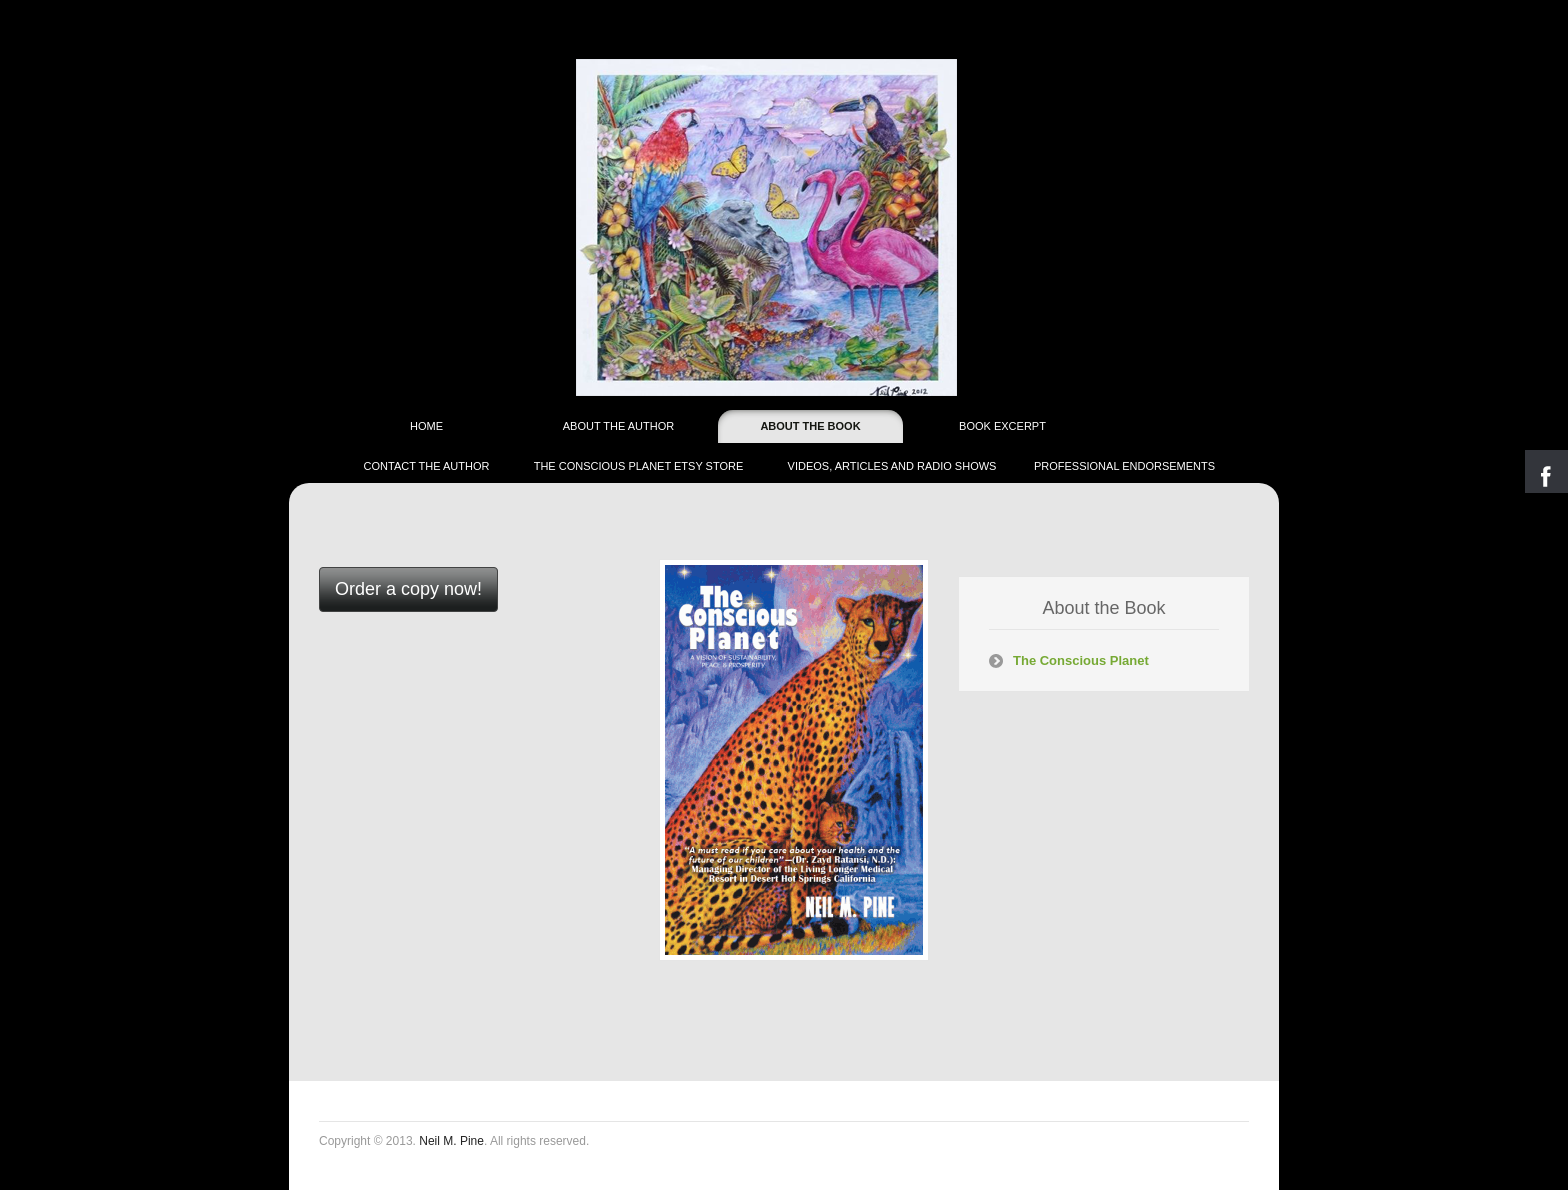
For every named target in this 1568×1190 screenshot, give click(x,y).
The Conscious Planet (1081, 660)
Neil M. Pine (451, 1141)
